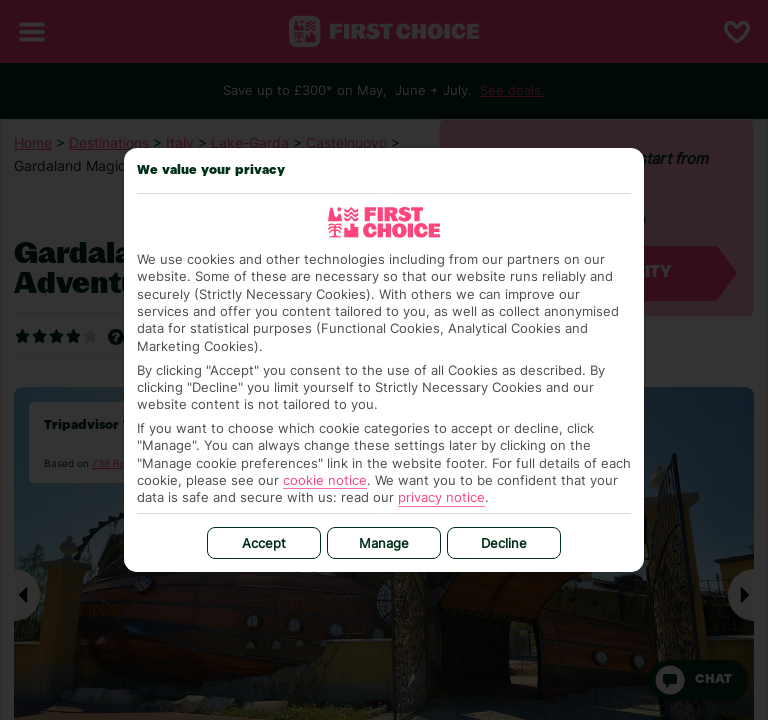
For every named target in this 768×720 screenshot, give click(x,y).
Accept (264, 543)
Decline (504, 543)
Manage (384, 543)
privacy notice (441, 497)
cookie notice (325, 480)
